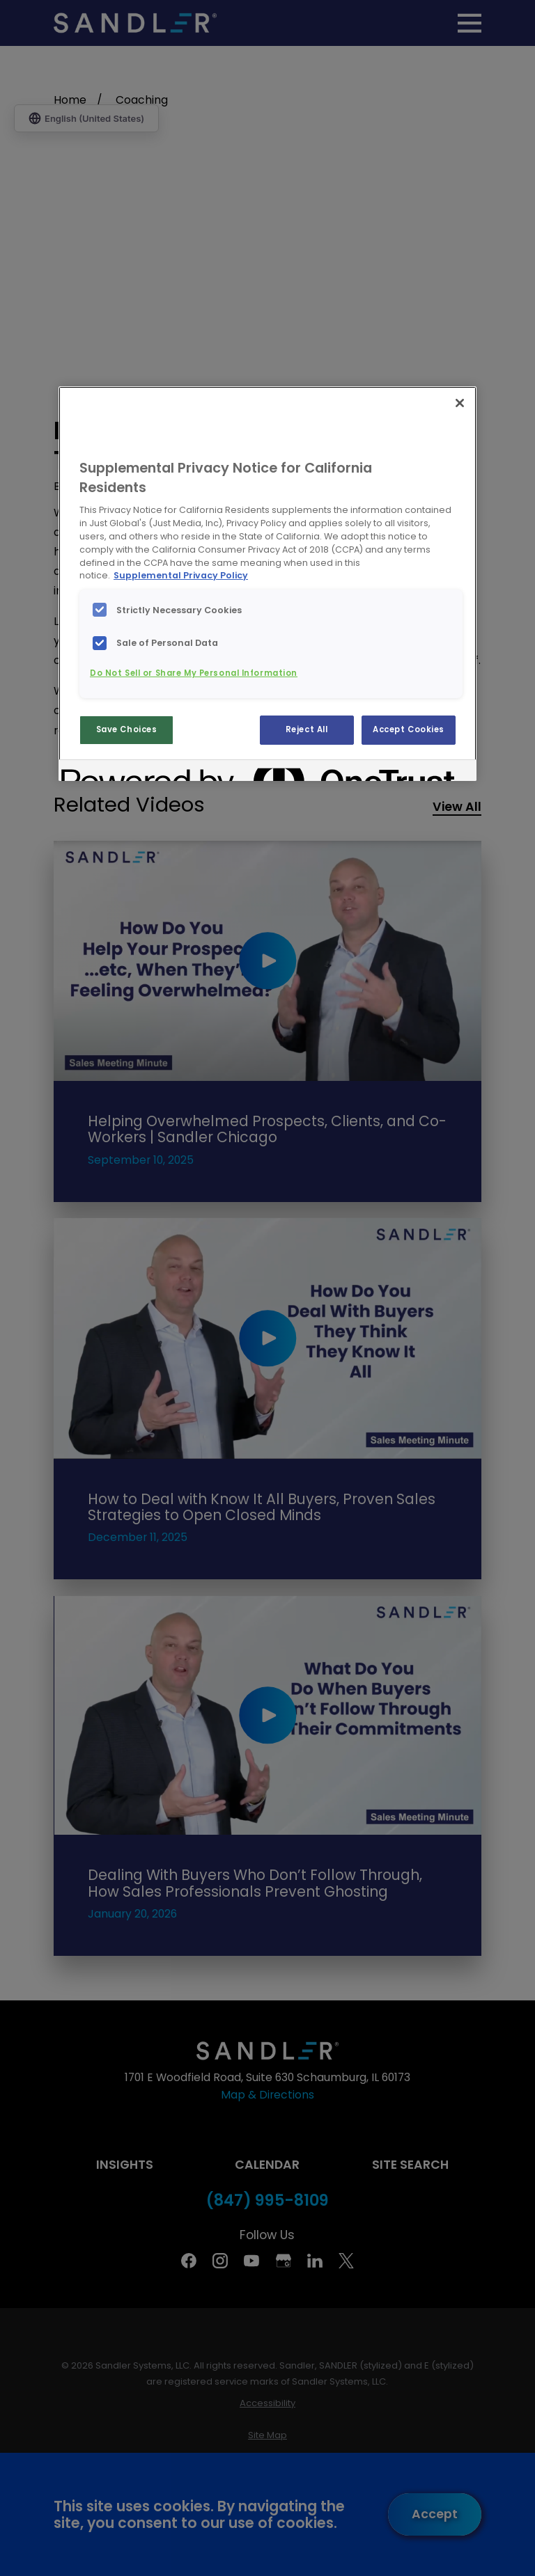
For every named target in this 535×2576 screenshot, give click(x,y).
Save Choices (126, 729)
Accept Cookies (408, 729)
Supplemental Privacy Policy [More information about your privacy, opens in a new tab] (181, 575)
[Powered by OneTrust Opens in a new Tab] (111, 772)
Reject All (307, 729)
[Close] (459, 403)
